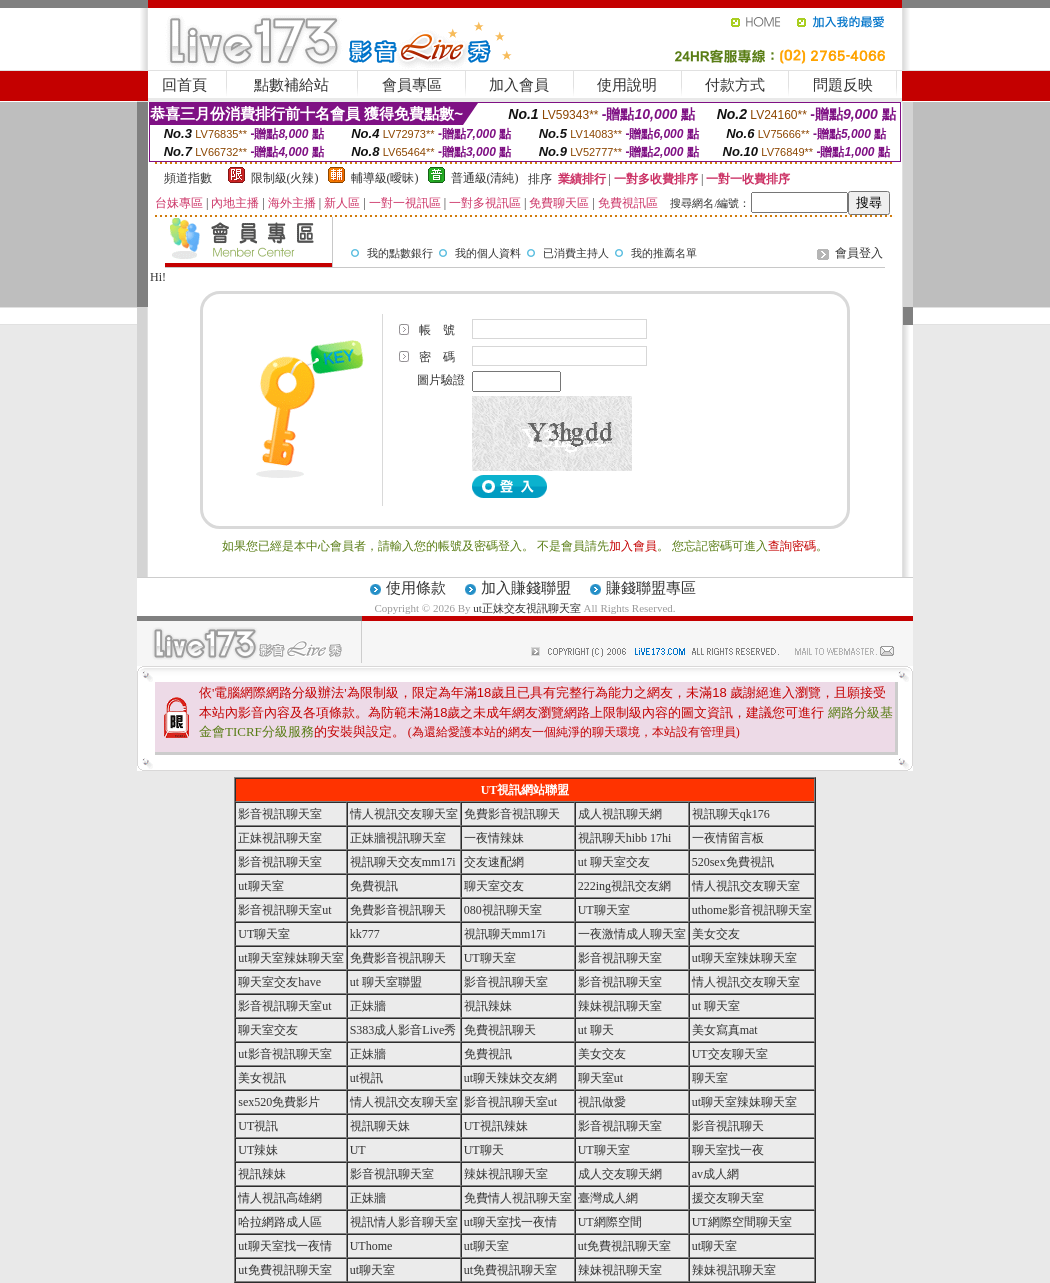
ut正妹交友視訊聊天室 (527, 608)
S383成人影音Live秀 (403, 1030)
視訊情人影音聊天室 (404, 1222)
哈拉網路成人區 (280, 1222)
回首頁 (184, 85)
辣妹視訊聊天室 (620, 1006)
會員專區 (412, 85)
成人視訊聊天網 (620, 814)
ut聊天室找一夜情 (510, 1222)
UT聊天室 (604, 910)
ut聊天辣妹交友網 (510, 1078)
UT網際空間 (610, 1222)
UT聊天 (484, 1150)
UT (358, 1150)
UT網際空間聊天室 (742, 1222)
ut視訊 (366, 1078)
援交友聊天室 (728, 1198)
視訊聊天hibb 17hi (625, 838)
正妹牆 (368, 1006)
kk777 (365, 934)
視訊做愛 (602, 1102)
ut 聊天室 (716, 1006)
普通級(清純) (485, 178)
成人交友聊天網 (620, 1174)
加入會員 (519, 85)
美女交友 (716, 934)
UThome (371, 1246)
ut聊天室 (260, 886)
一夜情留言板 (728, 838)
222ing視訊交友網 (624, 886)
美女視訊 (262, 1078)
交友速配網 (494, 862)
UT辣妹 (258, 1150)
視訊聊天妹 (380, 1126)
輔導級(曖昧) (385, 178)
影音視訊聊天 (728, 1126)
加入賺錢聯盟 (526, 588)
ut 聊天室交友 (614, 862)
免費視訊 (374, 886)
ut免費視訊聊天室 (624, 1246)
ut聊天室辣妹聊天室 (290, 958)
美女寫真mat (725, 1030)
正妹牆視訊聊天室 (398, 838)
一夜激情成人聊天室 (632, 934)
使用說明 (627, 85)
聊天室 (710, 1078)
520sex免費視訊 (733, 862)
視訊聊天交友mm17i (403, 862)
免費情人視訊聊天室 (518, 1198)
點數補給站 (291, 85)
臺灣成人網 (608, 1198)
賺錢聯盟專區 (651, 588)
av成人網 (715, 1174)
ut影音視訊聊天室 (284, 1054)
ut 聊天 (596, 1030)
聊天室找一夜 (728, 1150)
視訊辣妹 (488, 1006)
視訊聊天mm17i (505, 934)
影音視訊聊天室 (280, 814)
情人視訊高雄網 (280, 1198)
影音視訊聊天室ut (284, 910)
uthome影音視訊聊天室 (752, 910)
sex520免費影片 (279, 1102)
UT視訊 (258, 1126)
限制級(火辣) (285, 178)
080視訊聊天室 (503, 910)
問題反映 (843, 85)
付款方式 (735, 85)
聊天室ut (600, 1078)
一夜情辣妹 (494, 838)
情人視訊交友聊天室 (404, 814)
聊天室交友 (494, 886)
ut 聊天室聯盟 (386, 982)
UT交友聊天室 (730, 1054)
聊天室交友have (279, 982)
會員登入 (859, 253)
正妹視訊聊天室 (280, 838)
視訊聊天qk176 (731, 814)
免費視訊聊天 (500, 1030)
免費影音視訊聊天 (512, 814)
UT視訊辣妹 (496, 1126)
